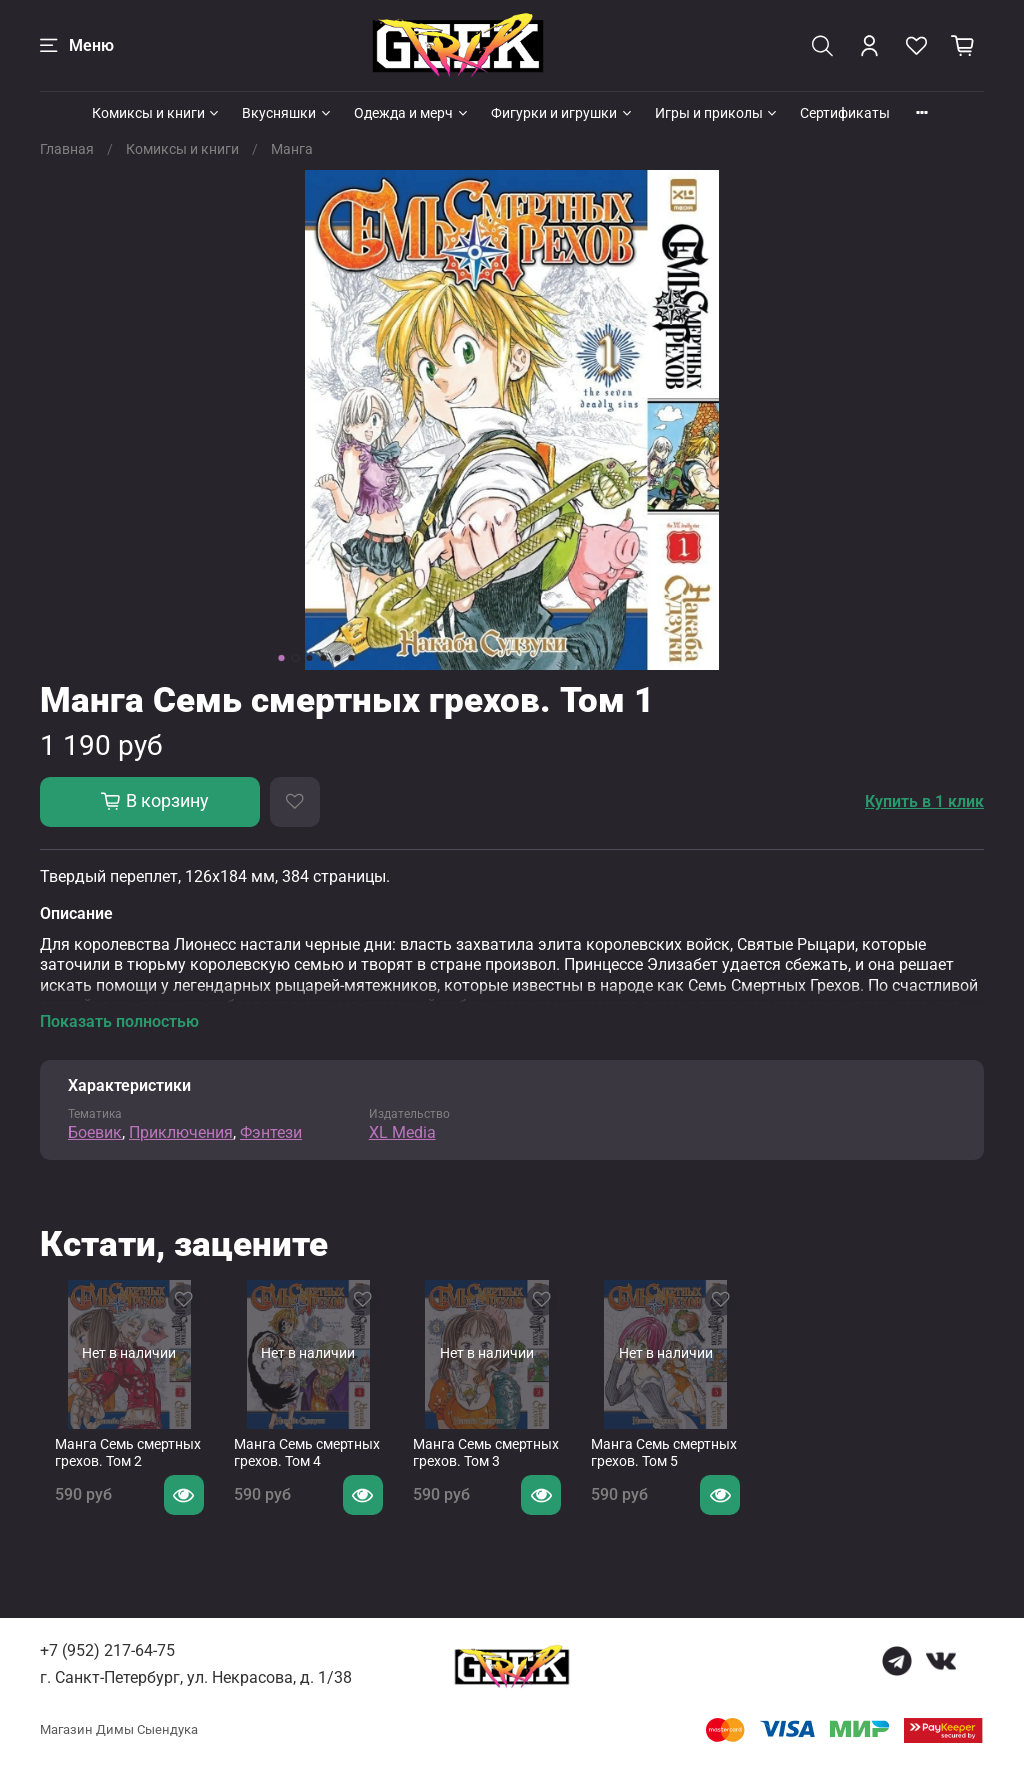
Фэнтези (271, 1132)
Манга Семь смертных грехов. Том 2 (113, 1469)
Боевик (95, 1132)
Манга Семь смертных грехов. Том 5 (697, 1469)
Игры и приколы (717, 113)
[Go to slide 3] (310, 658)
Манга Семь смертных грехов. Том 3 (503, 1469)
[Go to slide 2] (296, 658)
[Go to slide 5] (338, 658)
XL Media (402, 1132)
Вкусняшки (287, 113)
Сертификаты (845, 113)
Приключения (181, 1132)
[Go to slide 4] (324, 658)
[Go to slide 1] (282, 658)
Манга (292, 149)
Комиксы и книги (157, 113)
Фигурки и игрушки (562, 113)
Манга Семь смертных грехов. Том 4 (308, 1469)
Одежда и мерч (412, 113)
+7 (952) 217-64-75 (107, 1650)
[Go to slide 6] (352, 658)
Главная (67, 149)
